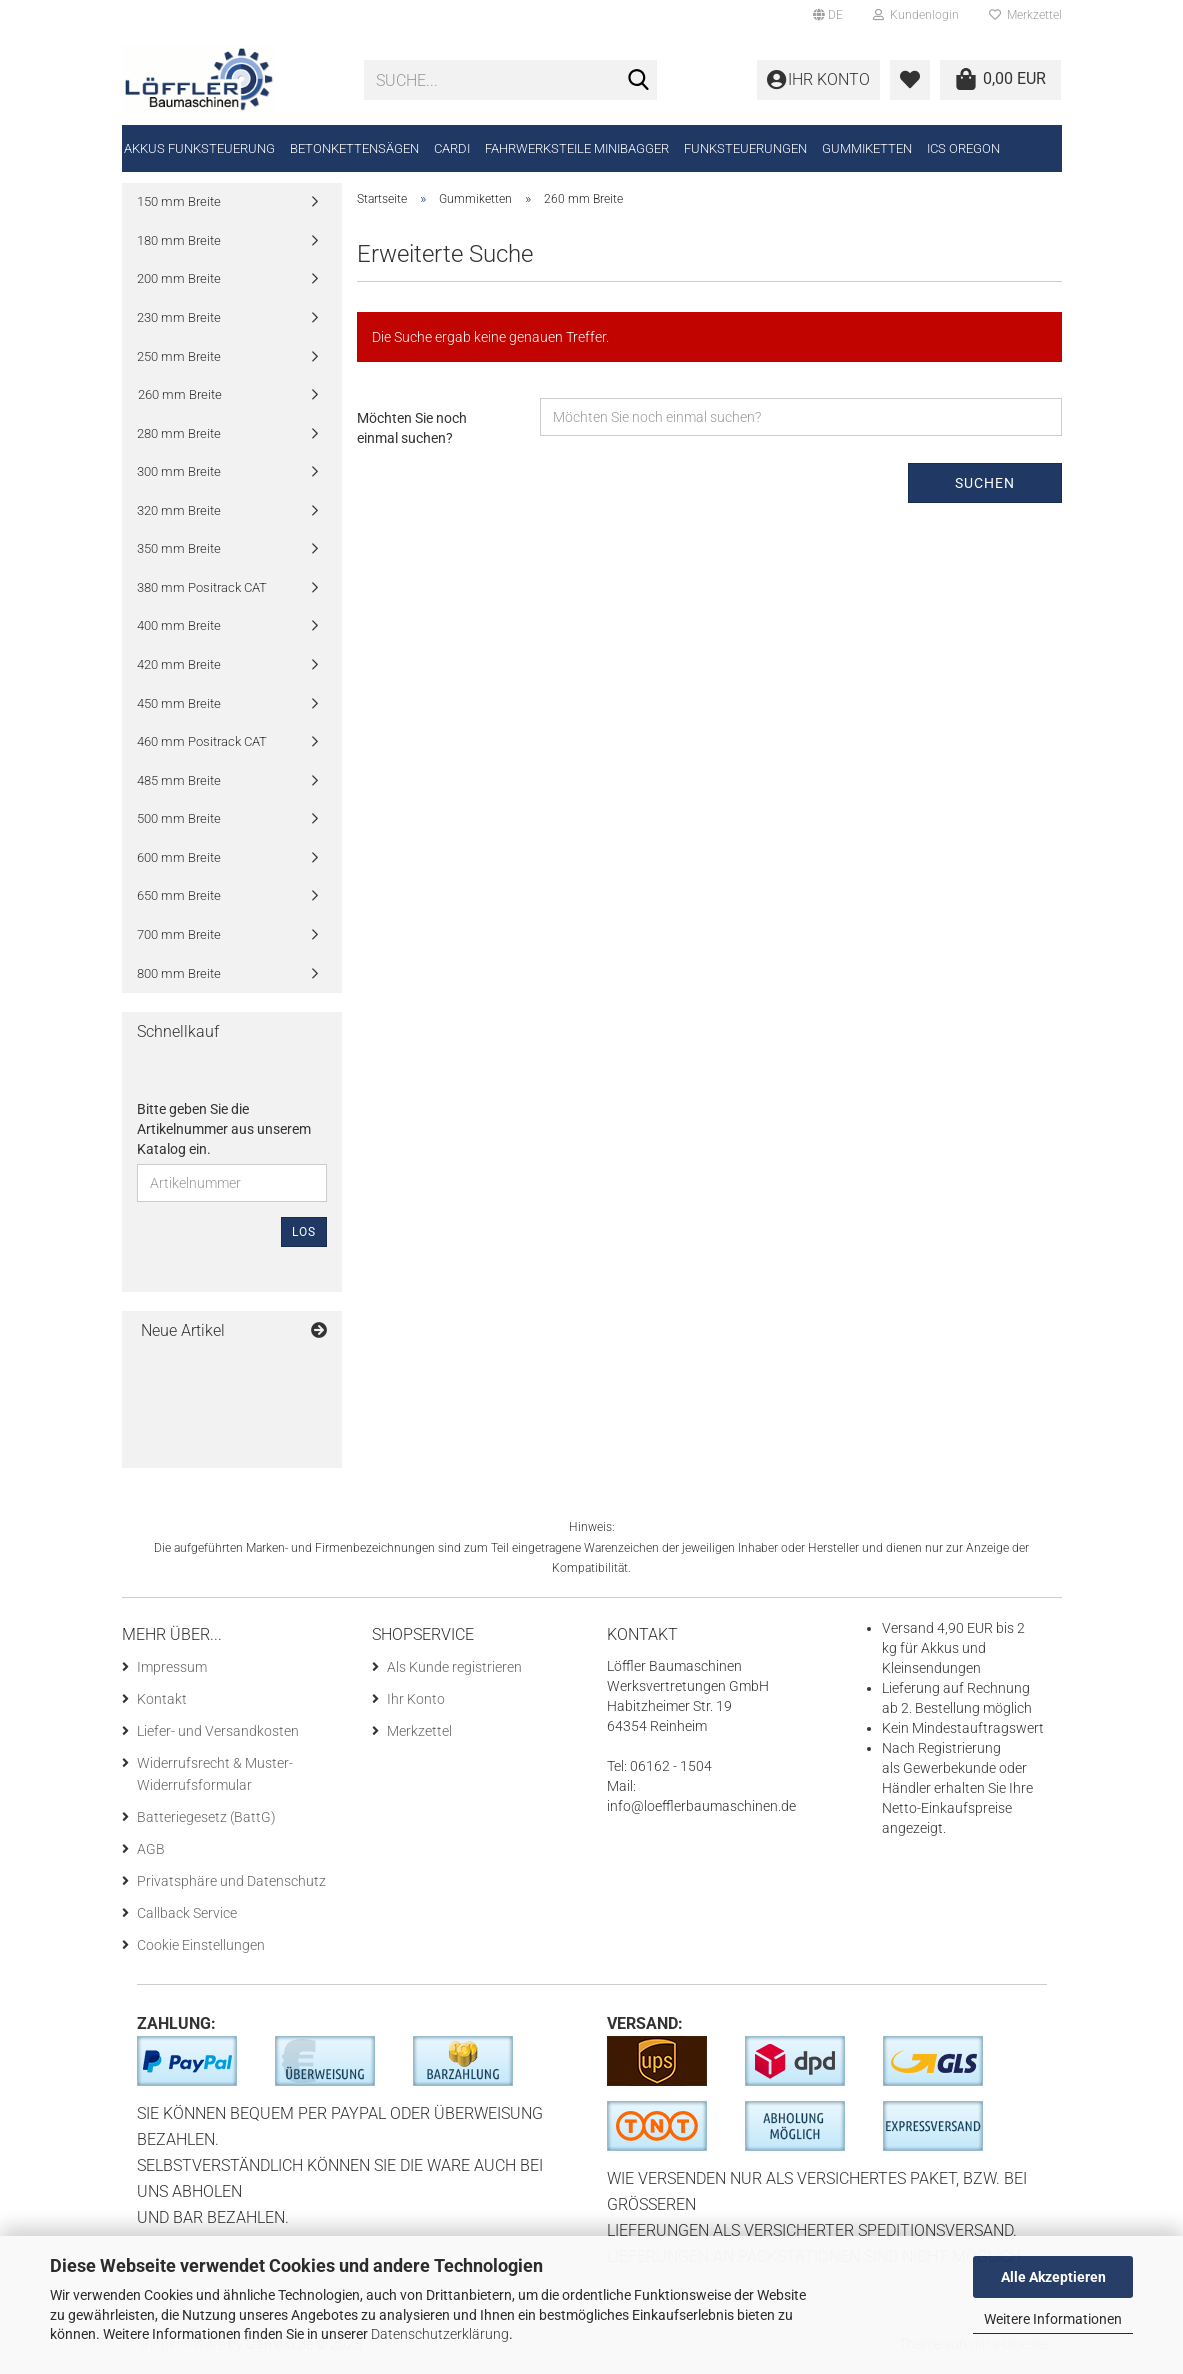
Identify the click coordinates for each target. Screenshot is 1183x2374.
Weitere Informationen (1053, 2319)
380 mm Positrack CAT (202, 592)
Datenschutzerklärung (440, 2334)
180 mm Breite (179, 245)
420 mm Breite (179, 669)
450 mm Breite (179, 707)
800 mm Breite (179, 977)
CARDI (452, 148)
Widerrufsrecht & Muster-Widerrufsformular (215, 1779)
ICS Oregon (963, 148)
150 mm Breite (179, 206)
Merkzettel (1025, 15)
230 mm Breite (179, 322)
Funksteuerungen (745, 148)
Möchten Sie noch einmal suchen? (412, 433)
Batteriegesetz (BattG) (206, 1822)
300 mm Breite (179, 476)
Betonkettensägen (354, 148)
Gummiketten (867, 148)
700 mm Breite (179, 939)
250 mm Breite (179, 360)
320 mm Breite (179, 515)
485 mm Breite (179, 784)
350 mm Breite (179, 553)
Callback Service (187, 1918)
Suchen (985, 488)
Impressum (172, 1672)
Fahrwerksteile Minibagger (577, 148)
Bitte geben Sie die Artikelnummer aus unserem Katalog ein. (224, 1134)
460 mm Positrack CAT (202, 746)
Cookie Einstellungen (201, 1950)
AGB (151, 1854)
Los (304, 1237)
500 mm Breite (179, 823)
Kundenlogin (916, 15)
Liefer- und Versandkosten (218, 1736)
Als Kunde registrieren (454, 1672)
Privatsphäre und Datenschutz (231, 1886)
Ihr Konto (416, 1704)
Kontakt (162, 1704)
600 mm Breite (179, 862)
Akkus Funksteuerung (199, 148)
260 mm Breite (180, 399)
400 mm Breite (179, 630)
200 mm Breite (179, 283)
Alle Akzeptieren (1053, 2277)
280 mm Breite (179, 437)
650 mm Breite (179, 900)
